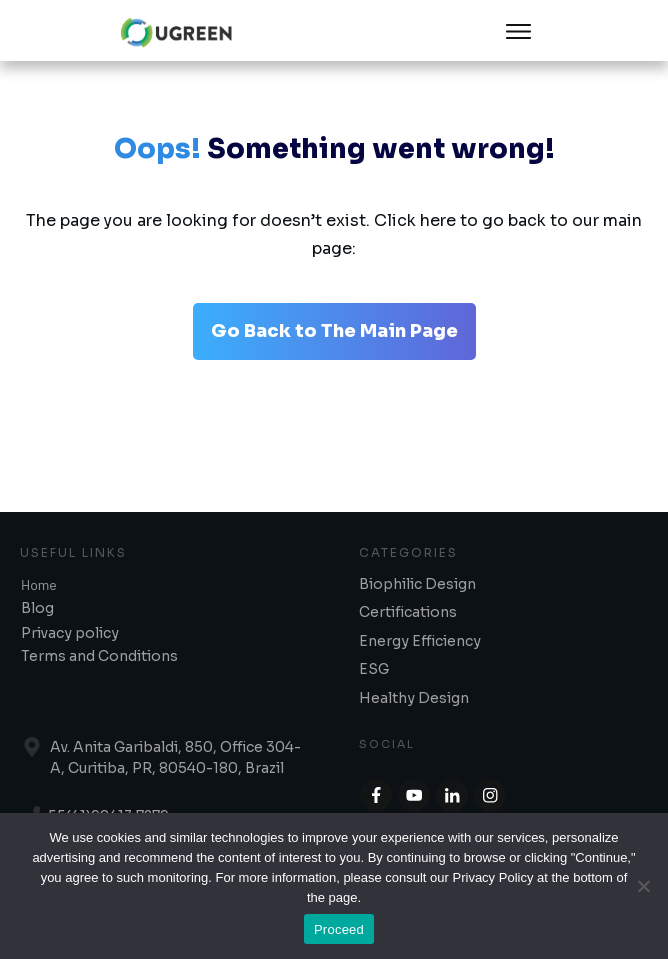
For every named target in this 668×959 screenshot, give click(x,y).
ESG (374, 669)
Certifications (408, 612)
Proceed (339, 929)
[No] (643, 886)
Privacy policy (70, 633)
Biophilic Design (417, 584)
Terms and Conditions (99, 656)
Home (39, 584)
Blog (37, 608)
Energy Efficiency (420, 641)
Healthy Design (414, 698)
